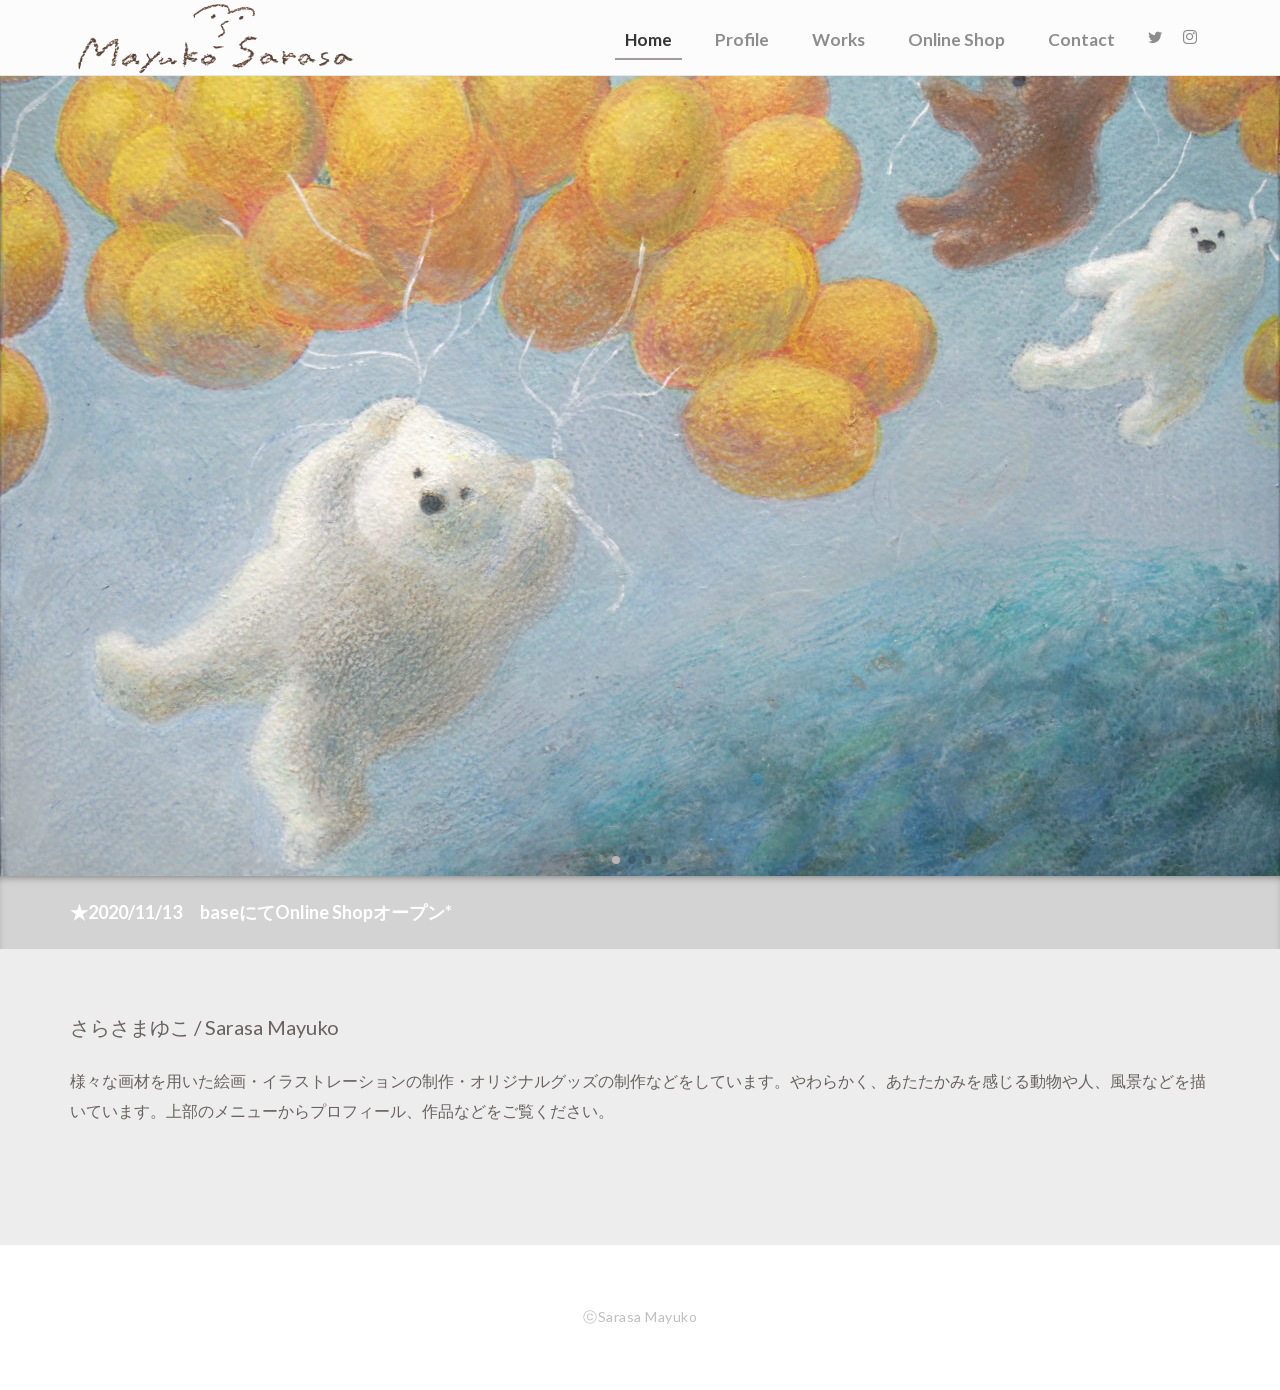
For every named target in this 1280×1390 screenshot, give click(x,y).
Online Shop (956, 39)
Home (648, 39)
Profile (742, 39)
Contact (1081, 39)
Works (838, 39)
